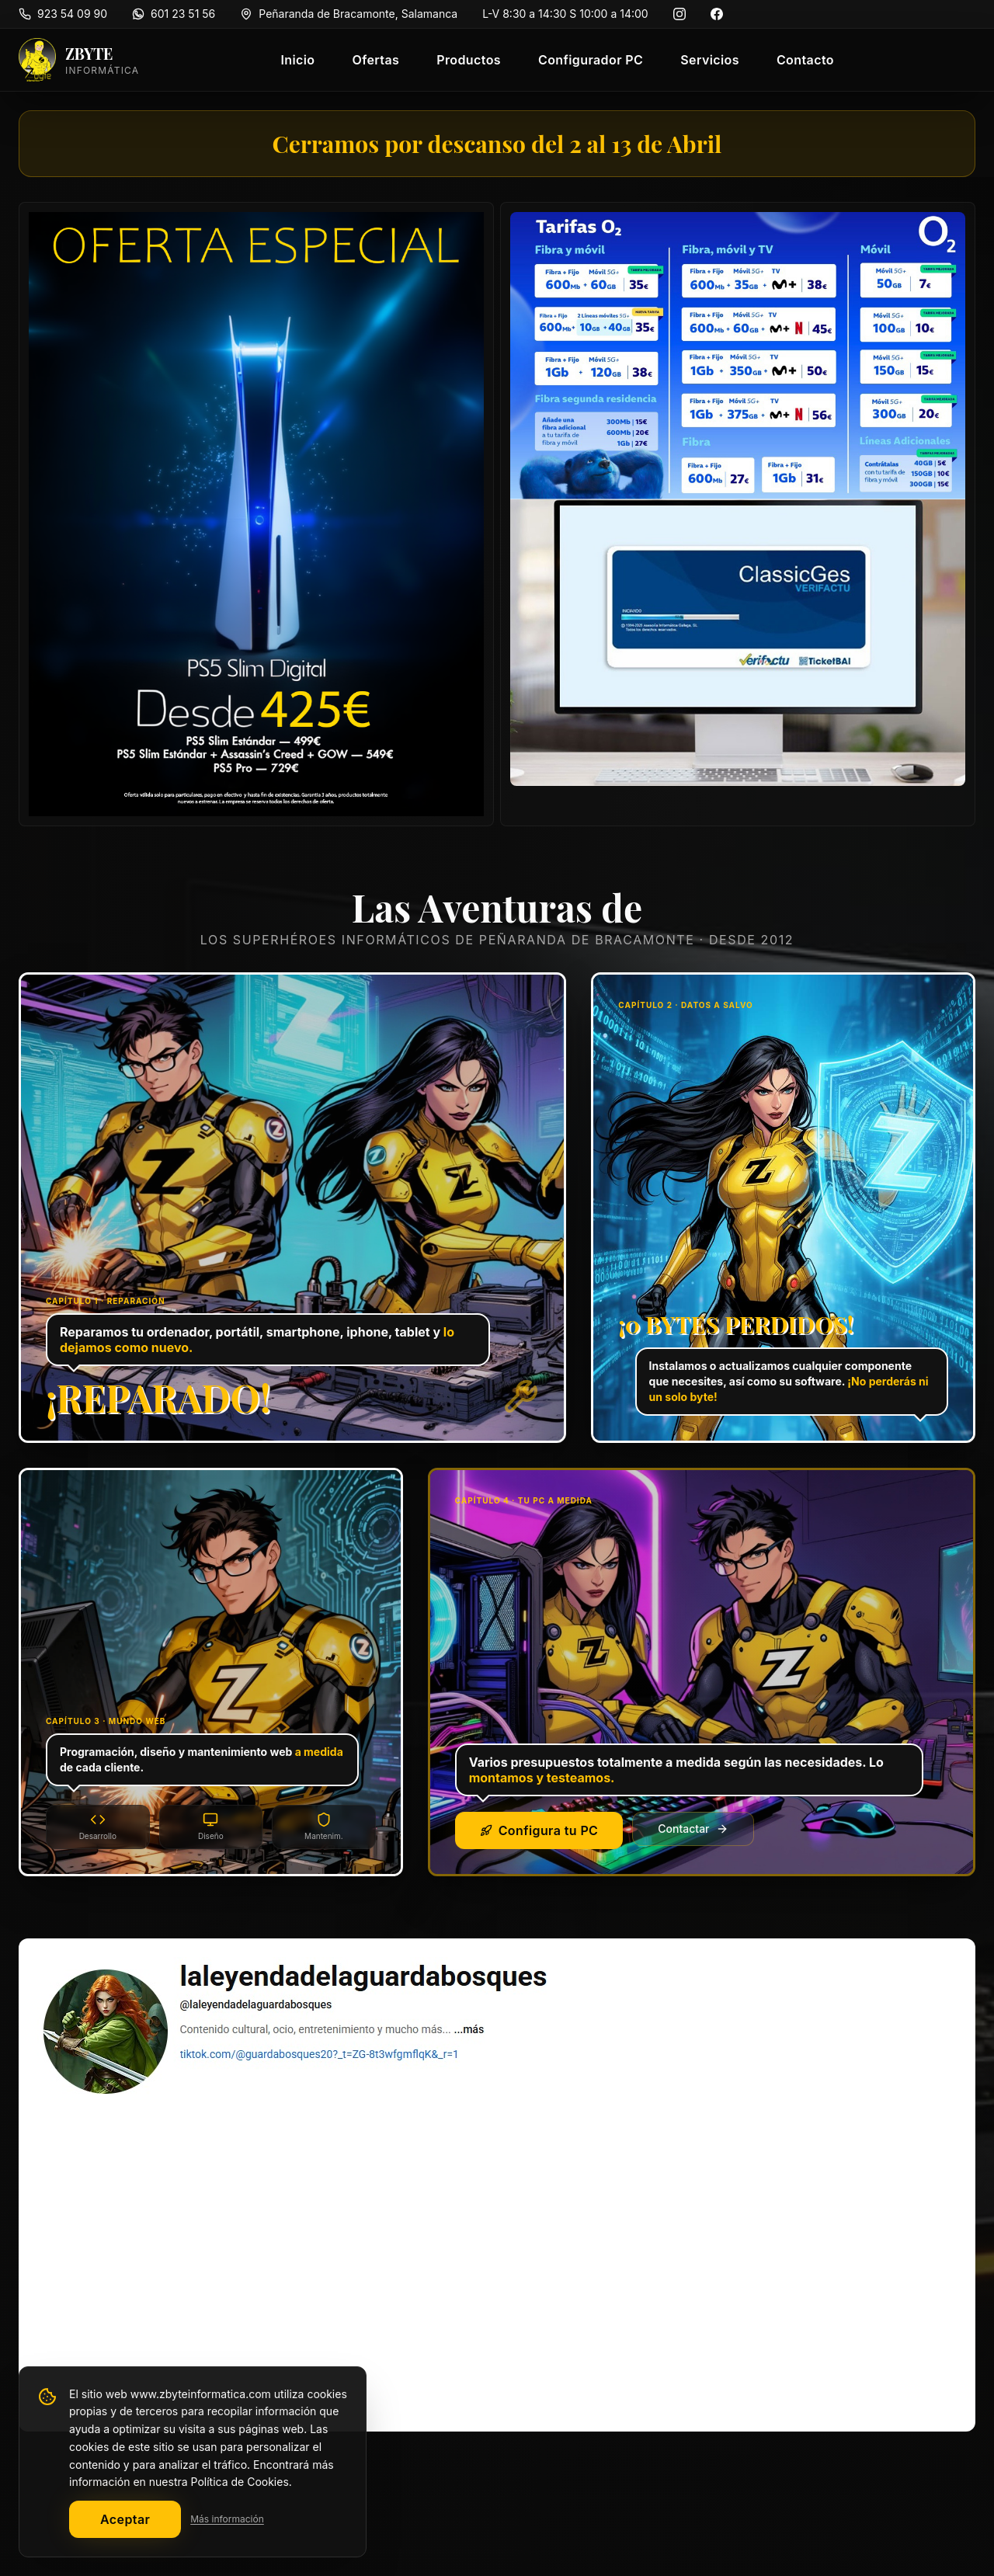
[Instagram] (679, 14)
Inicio (297, 60)
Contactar (693, 1828)
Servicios (709, 60)
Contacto (805, 60)
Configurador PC (590, 60)
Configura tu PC (539, 1830)
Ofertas (375, 60)
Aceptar (125, 2519)
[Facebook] (717, 14)
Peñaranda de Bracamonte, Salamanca (358, 13)
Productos (468, 60)
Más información (227, 2519)
